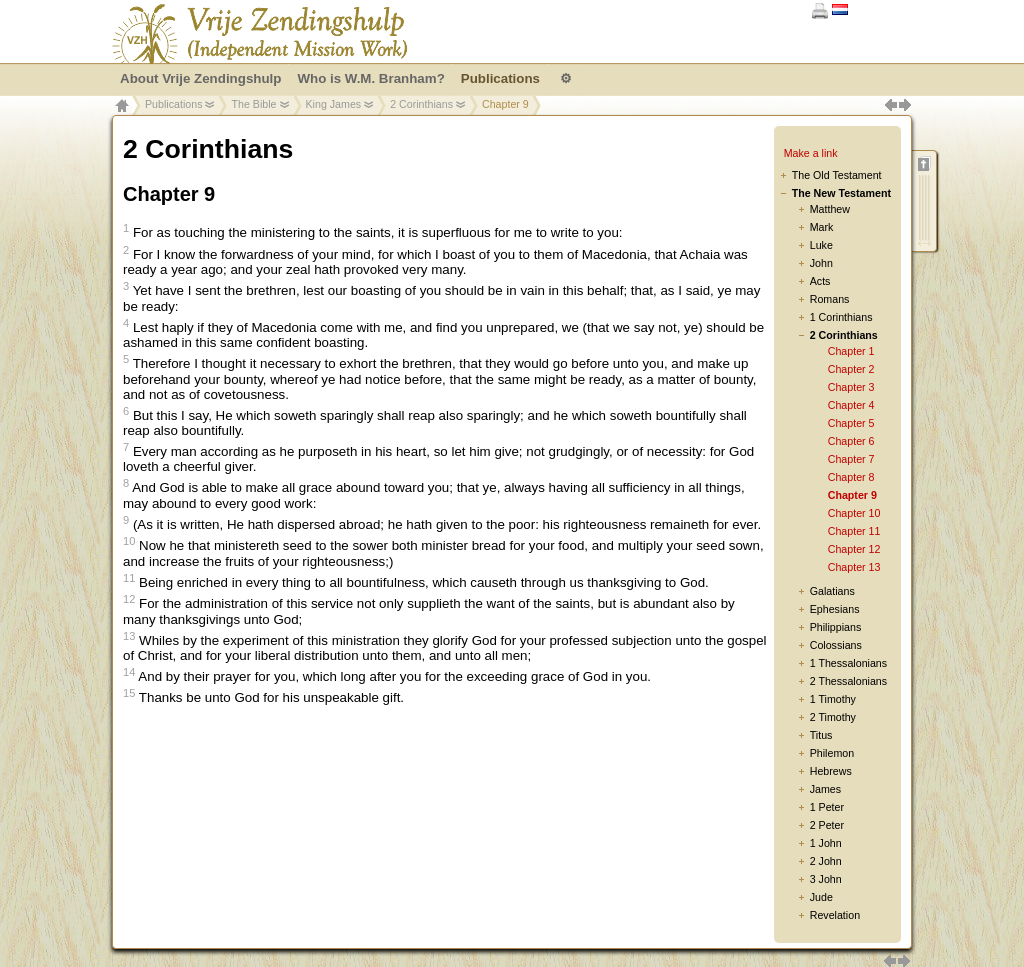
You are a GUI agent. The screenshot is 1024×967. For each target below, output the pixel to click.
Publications (173, 104)
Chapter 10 (854, 513)
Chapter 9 (852, 495)
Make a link (811, 153)
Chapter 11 (854, 531)
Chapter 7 (851, 459)
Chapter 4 (851, 405)
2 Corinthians (421, 104)
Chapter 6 (851, 441)
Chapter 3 (851, 387)
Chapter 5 (851, 423)
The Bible (253, 104)
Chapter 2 (851, 369)
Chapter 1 (851, 351)
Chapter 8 (851, 477)
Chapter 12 (854, 549)
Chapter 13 (854, 567)
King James (334, 104)
